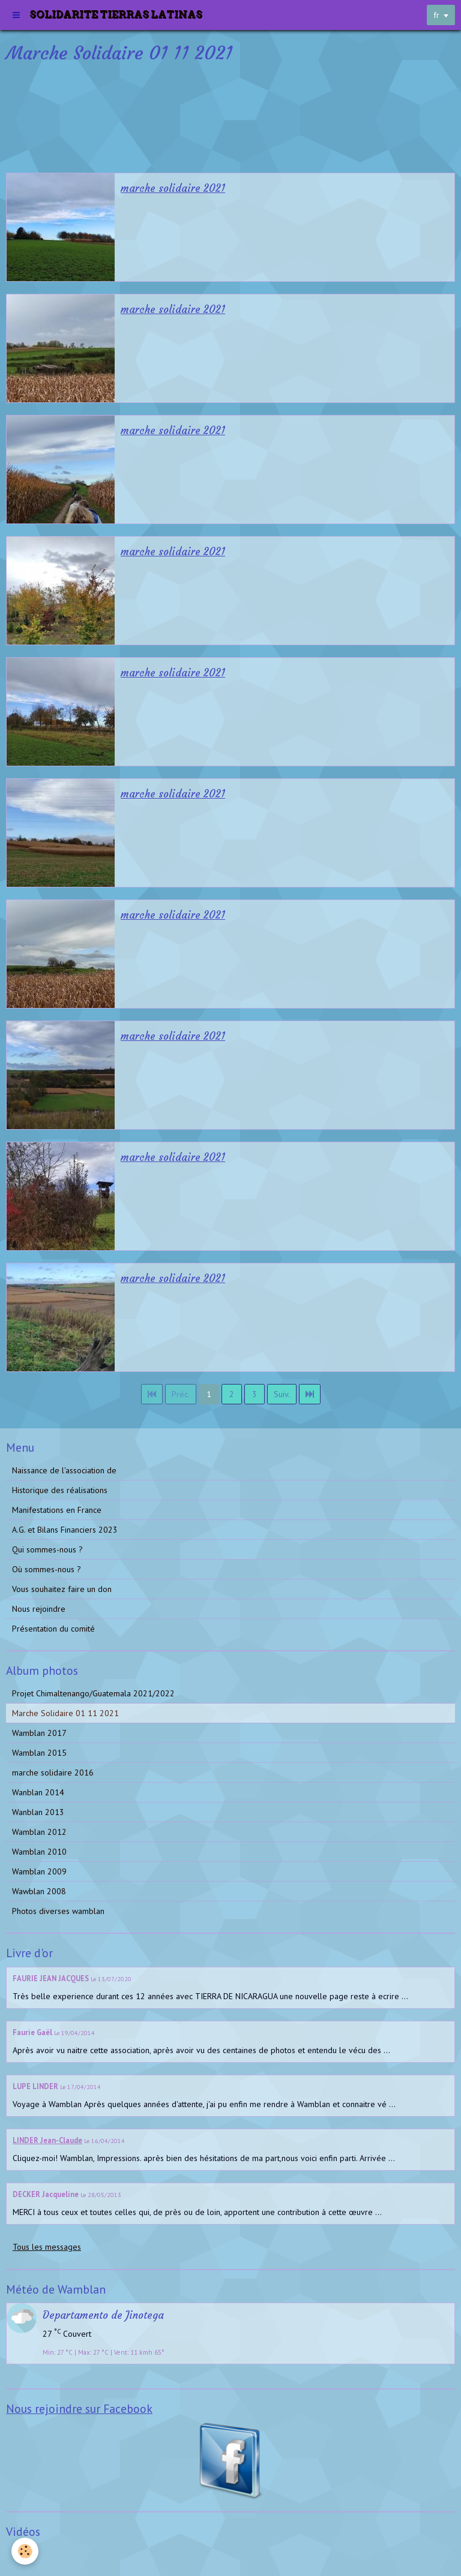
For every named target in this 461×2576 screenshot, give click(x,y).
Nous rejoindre (38, 1608)
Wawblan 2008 (39, 1891)
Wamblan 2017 (39, 1733)
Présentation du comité (53, 1628)
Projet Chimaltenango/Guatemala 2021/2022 (93, 1693)
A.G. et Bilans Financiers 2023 (65, 1529)
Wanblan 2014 (38, 1792)
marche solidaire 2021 (173, 188)
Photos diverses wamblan (58, 1911)
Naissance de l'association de (64, 1470)
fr (436, 15)
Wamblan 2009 (39, 1871)
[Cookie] (25, 2551)
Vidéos (24, 2554)
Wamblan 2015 (39, 1752)
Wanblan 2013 (38, 1812)
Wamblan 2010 (39, 1851)
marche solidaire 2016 (53, 1772)
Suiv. (282, 1394)
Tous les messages (47, 2246)
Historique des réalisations (59, 1490)
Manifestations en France (56, 1509)
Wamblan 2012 (39, 1831)
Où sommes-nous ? (46, 1569)
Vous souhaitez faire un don (62, 1589)
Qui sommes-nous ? (47, 1549)
